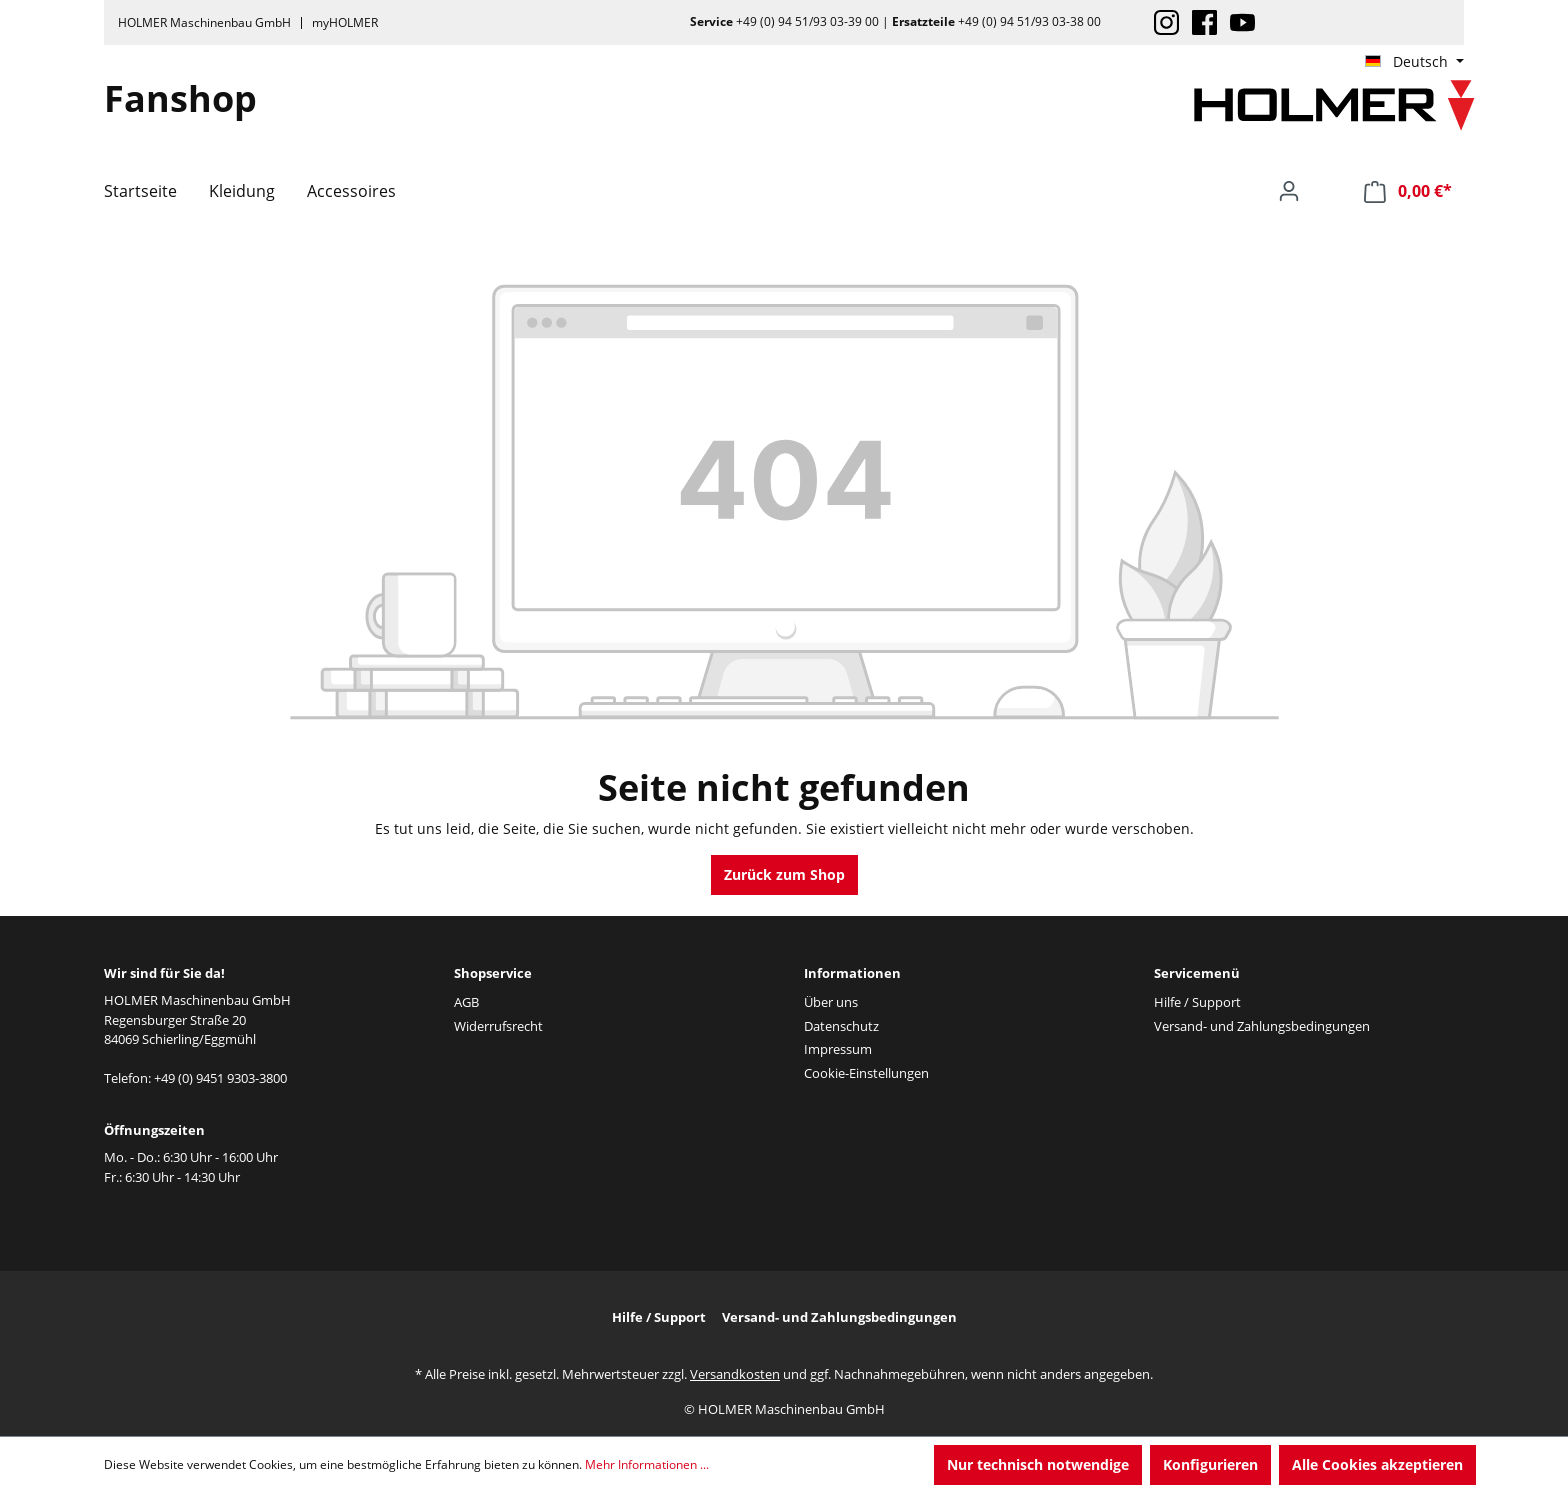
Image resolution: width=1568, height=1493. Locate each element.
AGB (466, 1002)
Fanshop (180, 98)
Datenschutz (841, 1026)
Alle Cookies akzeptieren (1377, 1464)
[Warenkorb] (1408, 191)
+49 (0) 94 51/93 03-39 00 (807, 21)
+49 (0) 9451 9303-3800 (220, 1078)
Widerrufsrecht (498, 1026)
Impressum (838, 1049)
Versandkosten (735, 1374)
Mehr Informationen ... (647, 1464)
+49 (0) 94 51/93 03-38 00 (1029, 21)
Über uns (831, 1002)
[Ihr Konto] (1289, 191)
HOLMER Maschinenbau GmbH (204, 22)
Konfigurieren (1210, 1464)
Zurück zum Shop (784, 874)
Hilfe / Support (1197, 1002)
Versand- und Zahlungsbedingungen (1262, 1026)
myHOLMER (345, 22)
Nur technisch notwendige (1038, 1464)
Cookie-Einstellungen (866, 1073)
